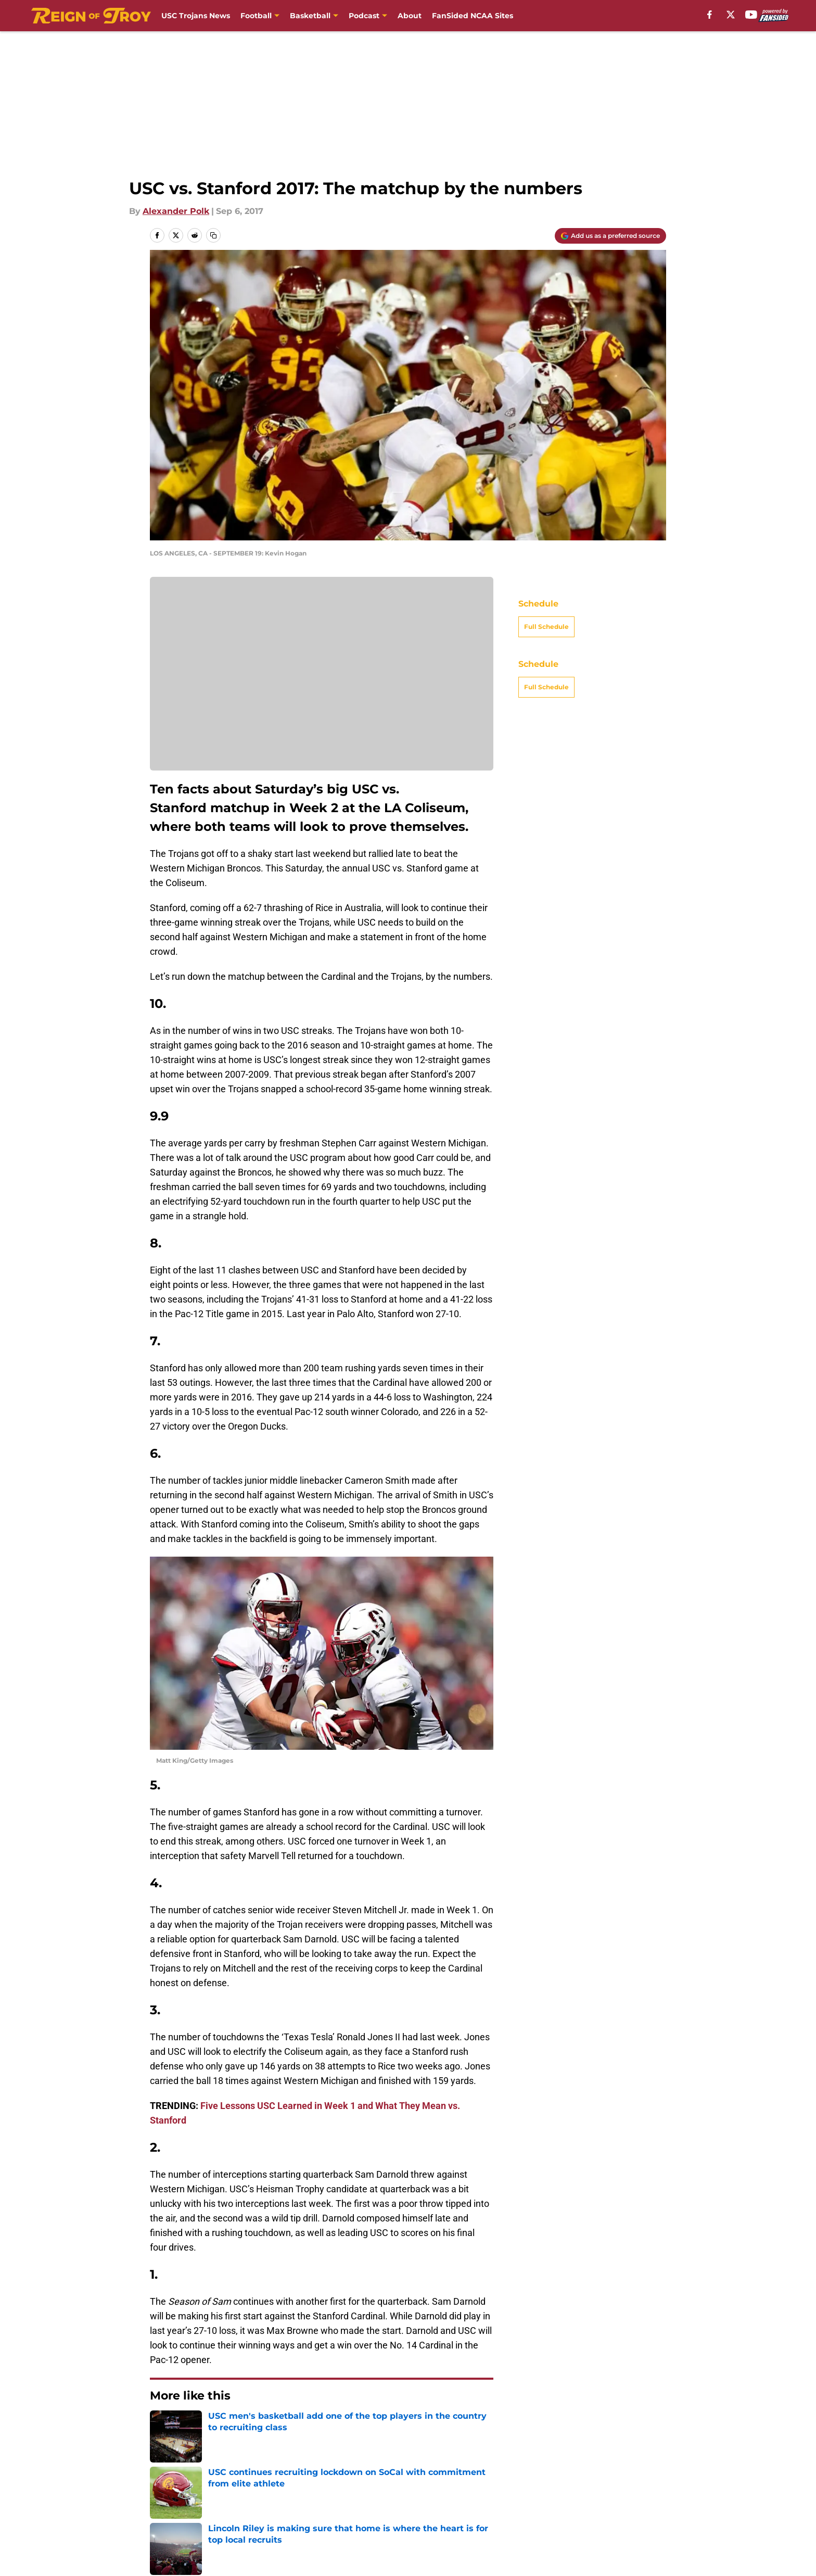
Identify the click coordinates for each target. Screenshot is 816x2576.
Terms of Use (526, 2500)
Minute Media (94, 2547)
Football (256, 15)
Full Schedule (546, 626)
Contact (277, 2500)
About (410, 15)
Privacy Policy (429, 2500)
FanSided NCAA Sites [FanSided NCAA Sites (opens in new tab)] (472, 15)
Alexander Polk (176, 211)
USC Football (208, 2427)
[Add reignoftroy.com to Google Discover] (610, 236)
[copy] (213, 235)
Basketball (310, 15)
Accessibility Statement (310, 2519)
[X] (730, 14)
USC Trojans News (195, 15)
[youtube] (751, 14)
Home (161, 2427)
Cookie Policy (638, 2500)
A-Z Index (420, 2519)
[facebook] (709, 14)
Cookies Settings (534, 2519)
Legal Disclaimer (185, 2519)
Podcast (364, 15)
